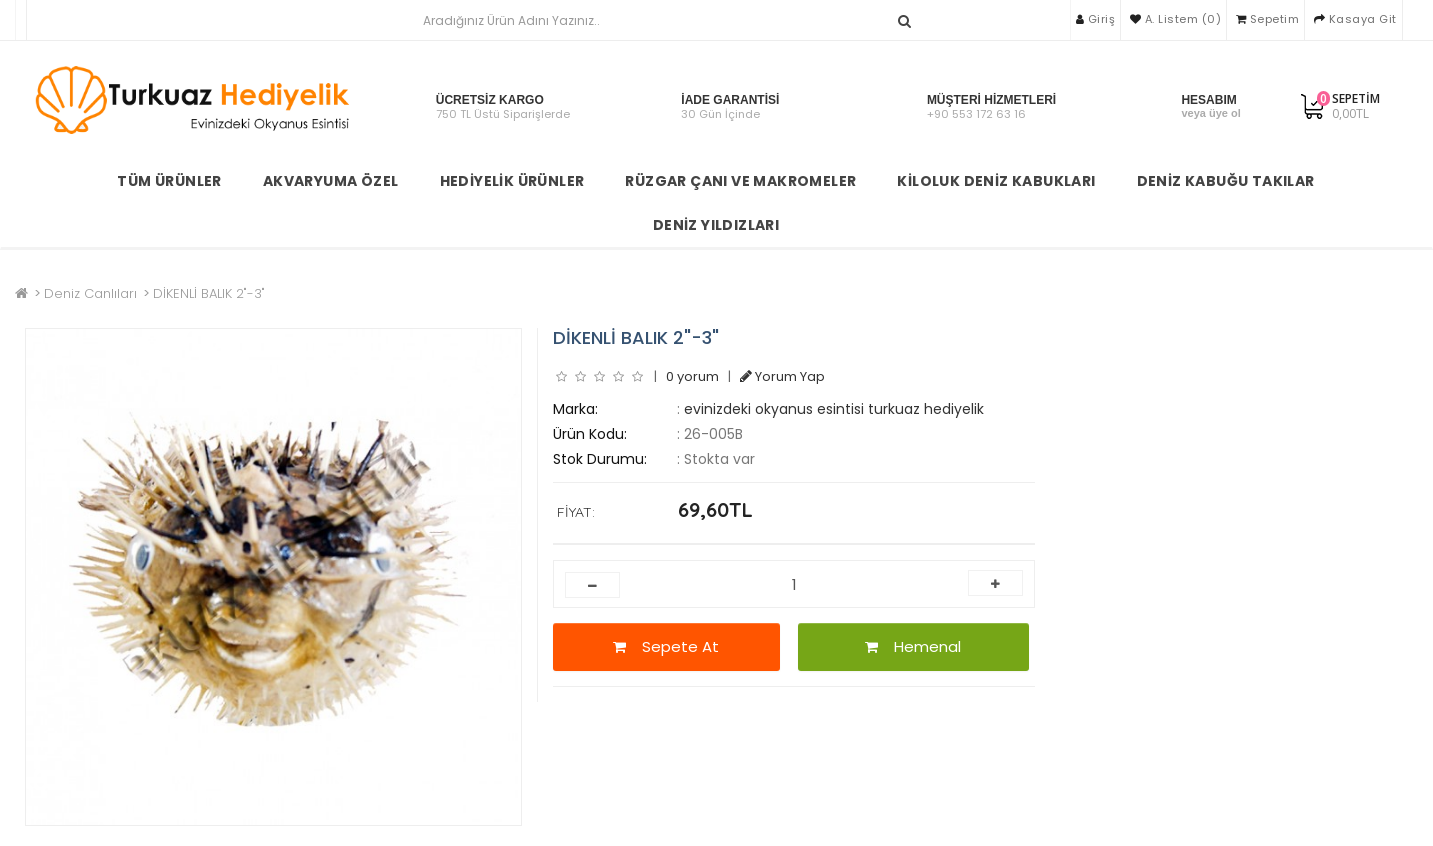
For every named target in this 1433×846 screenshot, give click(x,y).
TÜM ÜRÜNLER (169, 181)
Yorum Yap (782, 376)
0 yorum (692, 376)
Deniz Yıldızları (716, 225)
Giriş (1096, 19)
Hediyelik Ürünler (512, 181)
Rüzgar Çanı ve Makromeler (740, 181)
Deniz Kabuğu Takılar (1226, 181)
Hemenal (913, 646)
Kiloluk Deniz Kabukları (996, 181)
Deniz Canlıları (90, 293)
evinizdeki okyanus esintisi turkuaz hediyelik (834, 409)
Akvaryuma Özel (331, 181)
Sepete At (666, 646)
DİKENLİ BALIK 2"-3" (209, 293)
